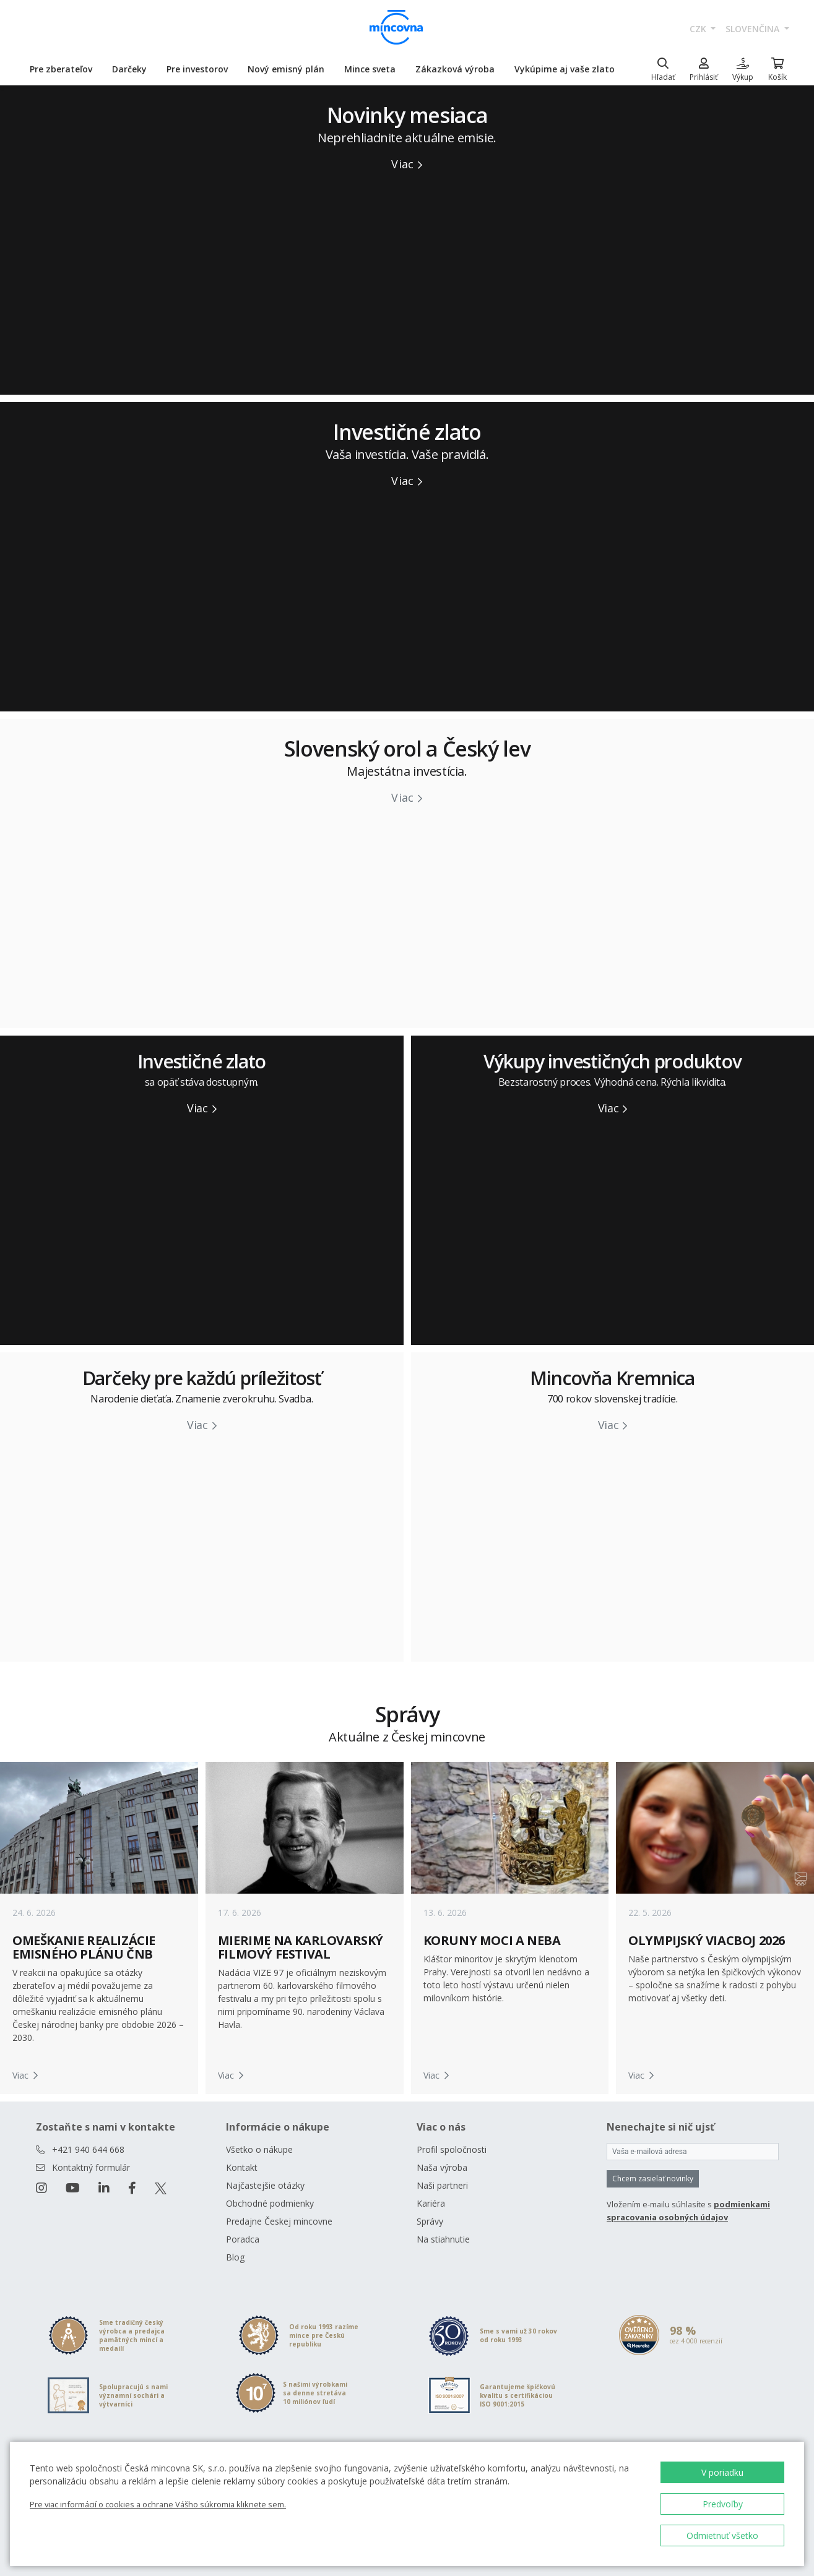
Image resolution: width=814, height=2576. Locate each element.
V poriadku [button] (722, 2472)
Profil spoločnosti (452, 2149)
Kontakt (242, 2167)
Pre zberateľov (61, 69)
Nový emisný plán (286, 69)
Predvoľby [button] (723, 2504)
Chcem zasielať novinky (652, 2178)
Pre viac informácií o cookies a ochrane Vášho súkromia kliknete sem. (158, 2504)
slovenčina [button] (753, 29)
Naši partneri (442, 2185)
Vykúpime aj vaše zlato (564, 69)
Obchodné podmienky (270, 2203)
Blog (235, 2257)
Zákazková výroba (455, 69)
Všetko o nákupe (259, 2149)
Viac (406, 164)
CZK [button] (699, 29)
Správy (430, 2221)
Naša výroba (442, 2167)
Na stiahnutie (443, 2239)
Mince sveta (370, 69)
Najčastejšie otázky (265, 2185)
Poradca (242, 2239)
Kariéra (431, 2203)
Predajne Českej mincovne (279, 2221)
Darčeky (129, 69)
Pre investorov (197, 69)
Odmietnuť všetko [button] (722, 2535)
